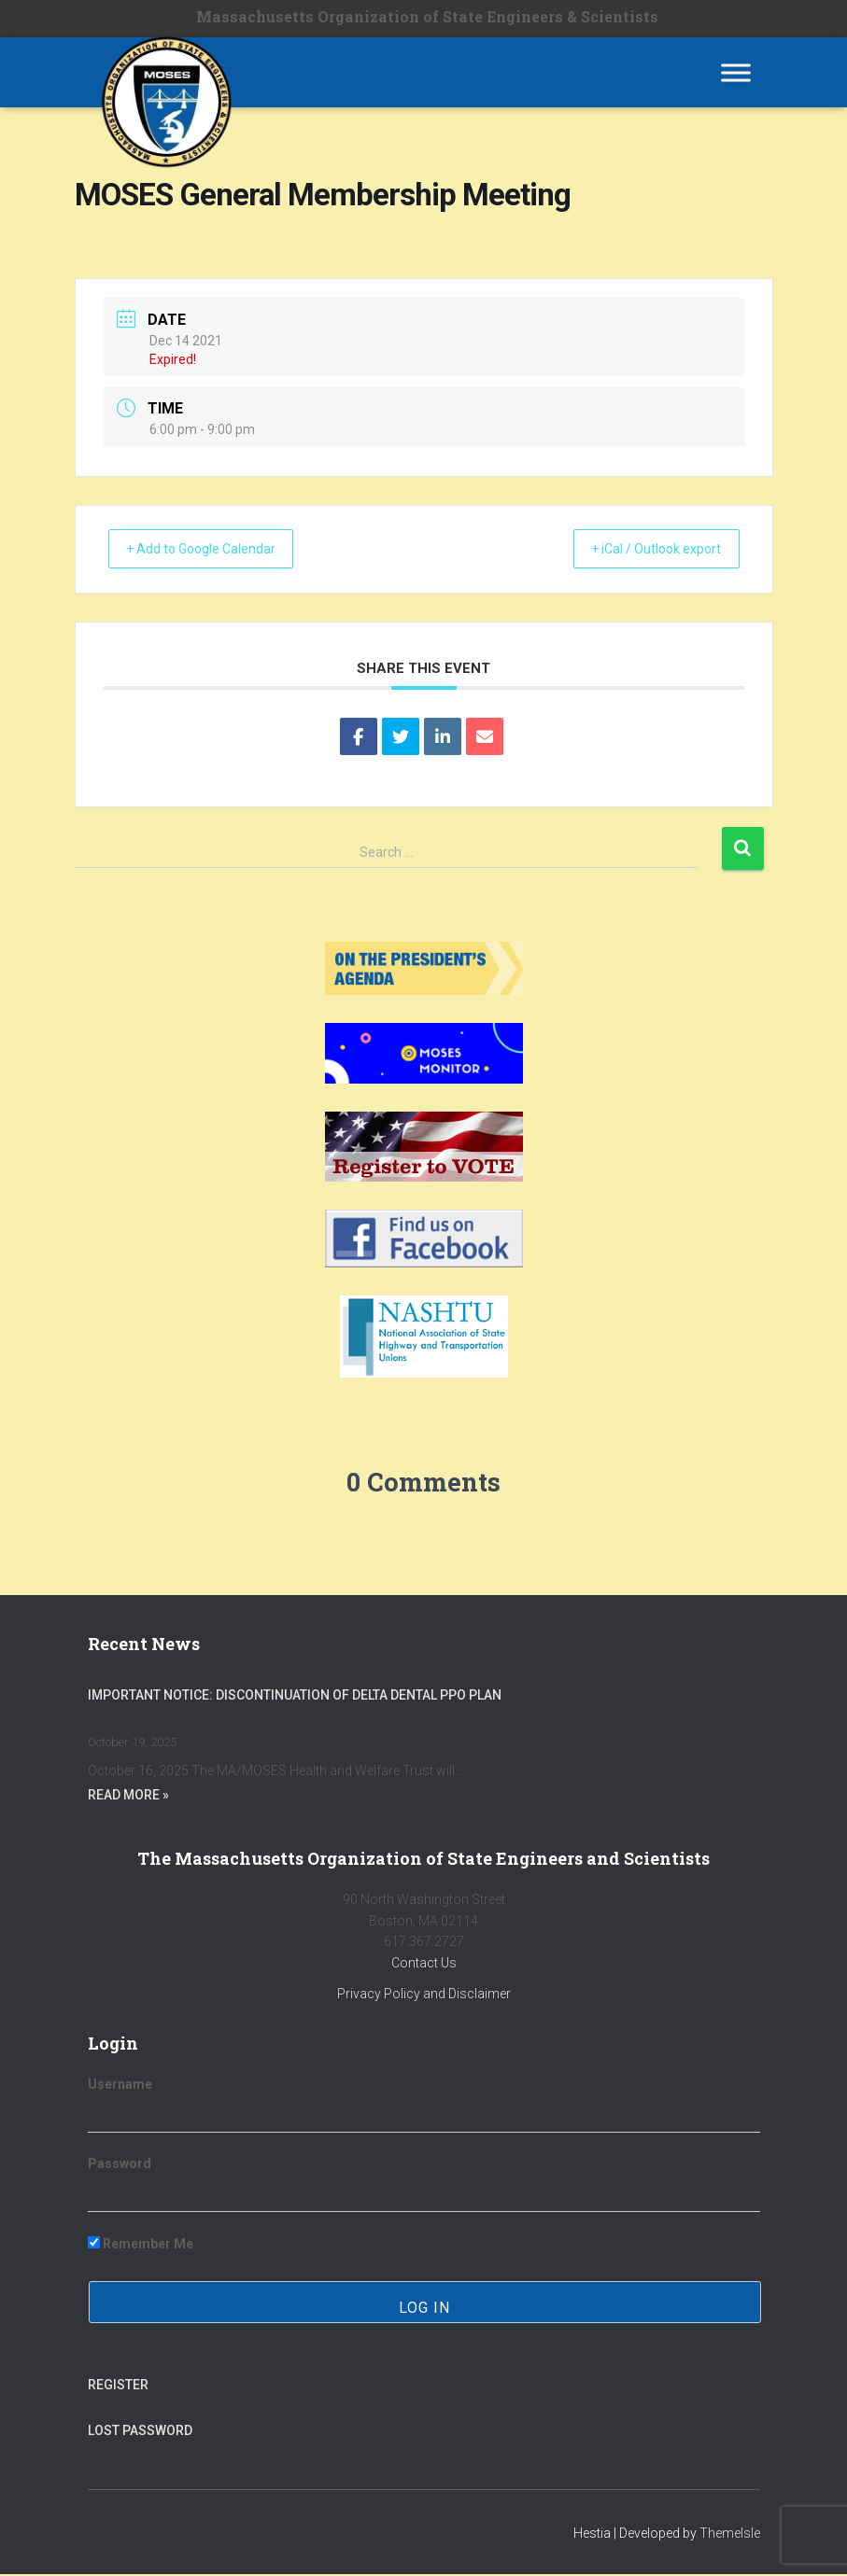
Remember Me (140, 2244)
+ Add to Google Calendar (214, 549)
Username (120, 2086)
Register (118, 2386)
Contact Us (424, 1964)
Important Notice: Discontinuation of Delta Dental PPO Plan (294, 1695)
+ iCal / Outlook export (643, 549)
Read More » (128, 1796)
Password (119, 2165)
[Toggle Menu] (736, 72)
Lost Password (140, 2432)
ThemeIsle (729, 2534)
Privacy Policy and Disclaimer (424, 1994)
